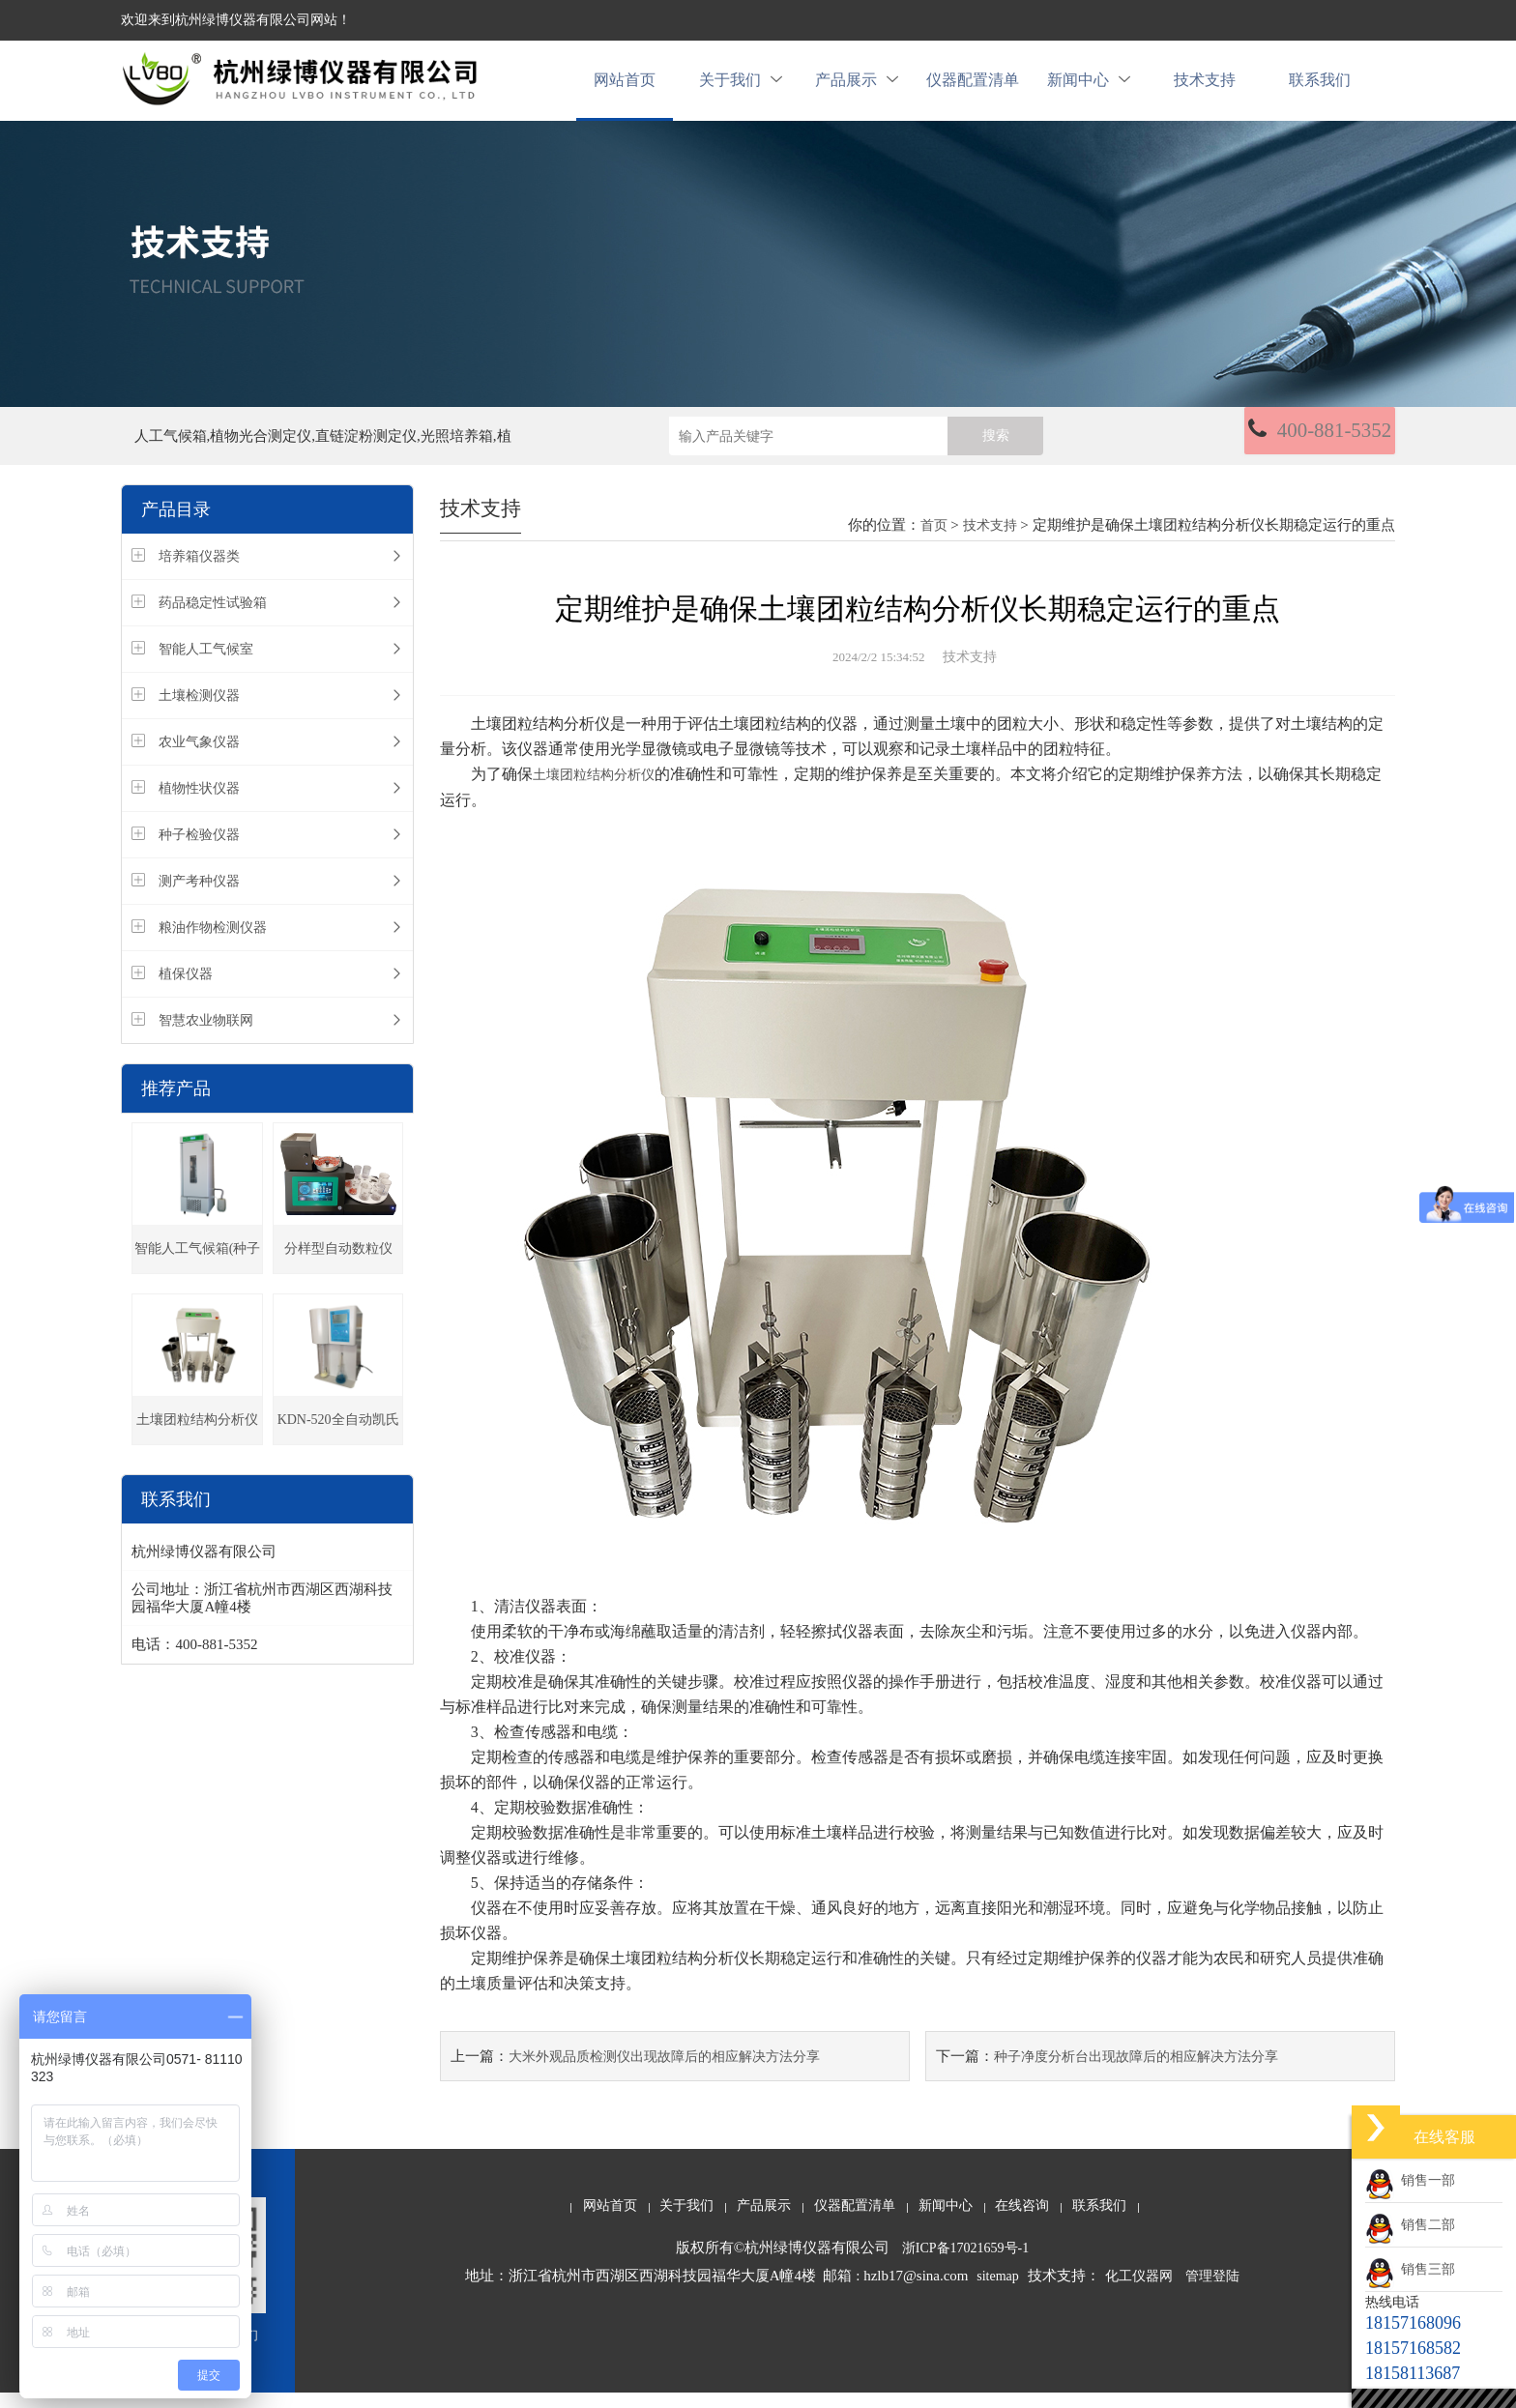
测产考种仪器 (199, 897)
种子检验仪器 (199, 851)
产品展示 (856, 88)
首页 (934, 542)
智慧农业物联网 (206, 1037)
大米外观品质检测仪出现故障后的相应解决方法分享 (664, 2072)
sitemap (998, 2291)
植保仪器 (186, 990)
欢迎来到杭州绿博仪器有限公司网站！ (236, 20)
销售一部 (1410, 2180)
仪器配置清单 (972, 88)
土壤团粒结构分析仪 (197, 1436)
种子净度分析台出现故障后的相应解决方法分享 (1136, 2072)
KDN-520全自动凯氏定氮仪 (338, 1445)
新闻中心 (1088, 88)
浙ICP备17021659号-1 (965, 2263)
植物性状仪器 (199, 805)
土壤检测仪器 (199, 712)
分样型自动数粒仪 (338, 1265)
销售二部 (1410, 2225)
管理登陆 (1212, 2291)
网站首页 (625, 88)
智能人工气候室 (206, 665)
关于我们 (740, 88)
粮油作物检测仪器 (213, 944)
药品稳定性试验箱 (213, 619)
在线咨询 (1022, 2221)
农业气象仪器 (199, 758)
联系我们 (1320, 88)
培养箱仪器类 (199, 573)
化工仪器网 (1139, 2291)
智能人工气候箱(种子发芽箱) (197, 1274)
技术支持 (1205, 88)
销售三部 (1410, 2269)
